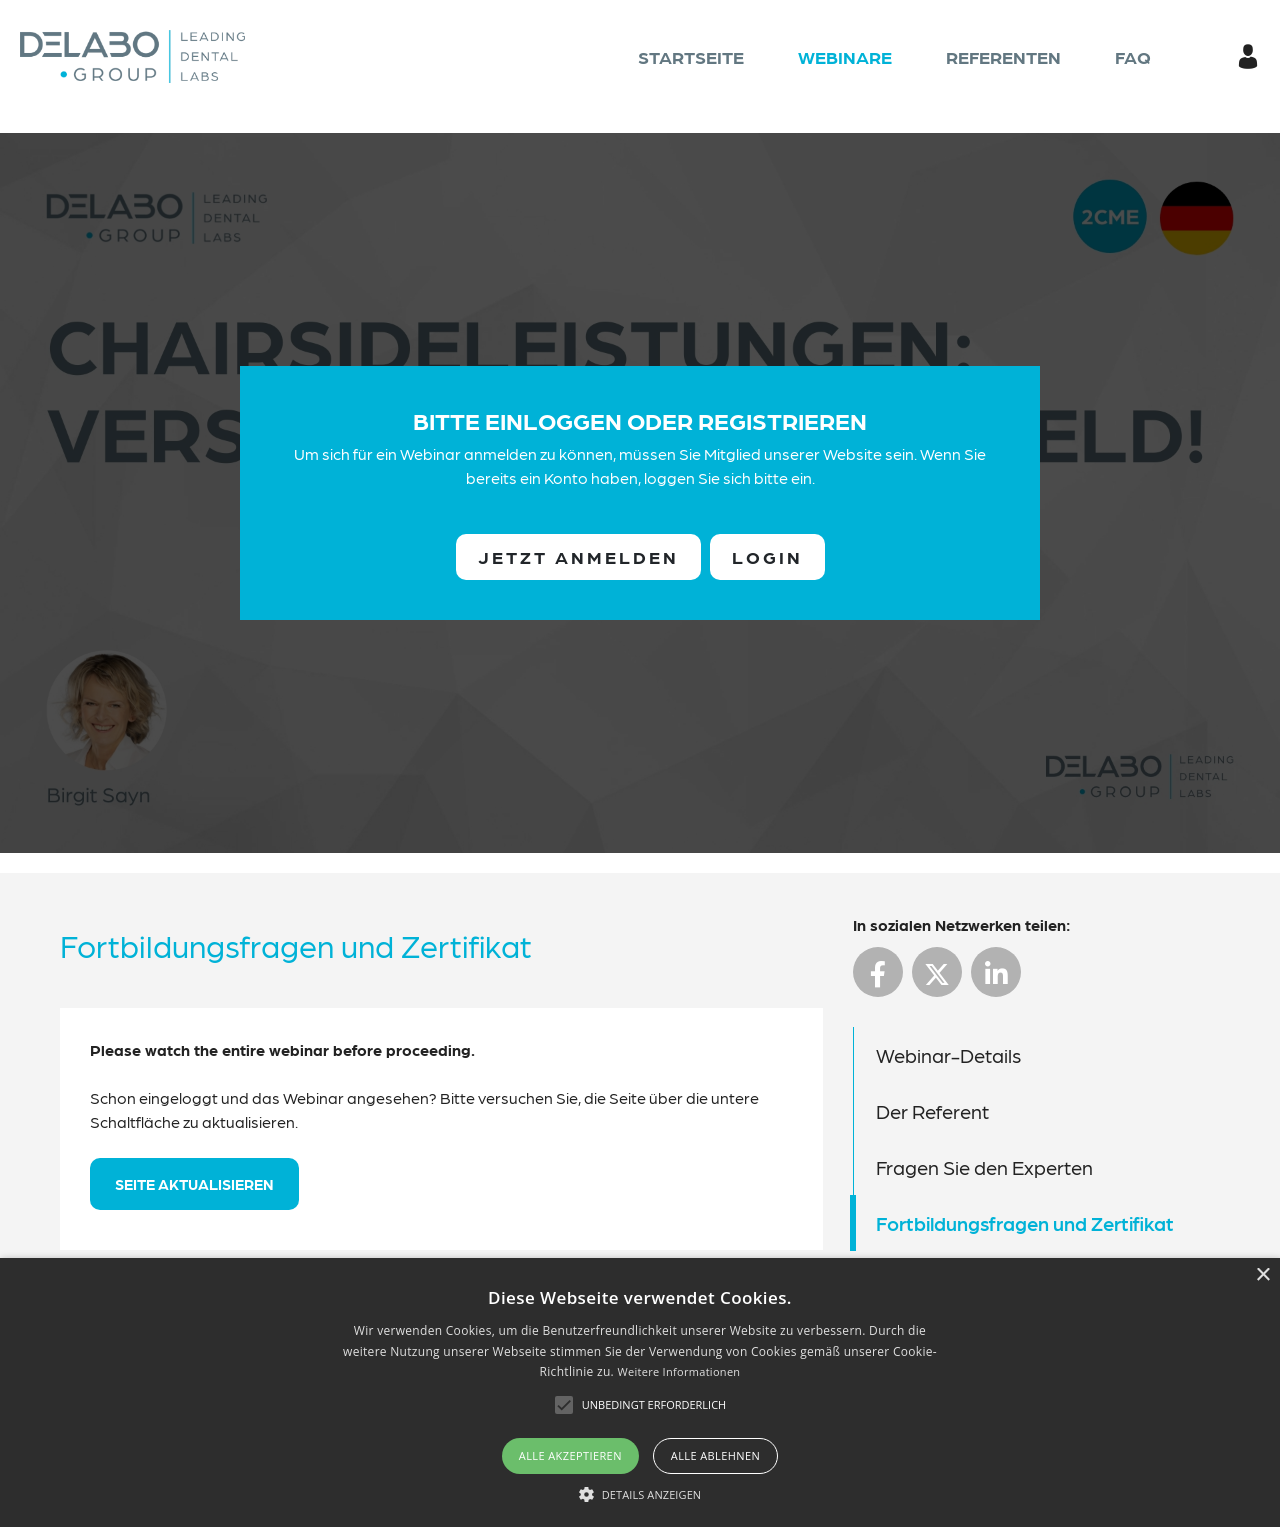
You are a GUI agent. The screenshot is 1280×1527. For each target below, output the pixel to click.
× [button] (1262, 1275)
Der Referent (932, 1111)
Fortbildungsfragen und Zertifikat (1025, 1223)
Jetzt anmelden (578, 556)
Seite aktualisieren (194, 1184)
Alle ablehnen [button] (715, 1455)
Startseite (691, 56)
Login (767, 556)
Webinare (845, 56)
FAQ (1133, 56)
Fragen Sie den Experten (984, 1167)
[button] (640, 1494)
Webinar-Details (948, 1055)
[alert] (640, 1392)
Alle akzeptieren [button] (570, 1455)
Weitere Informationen (678, 1371)
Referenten (1003, 56)
